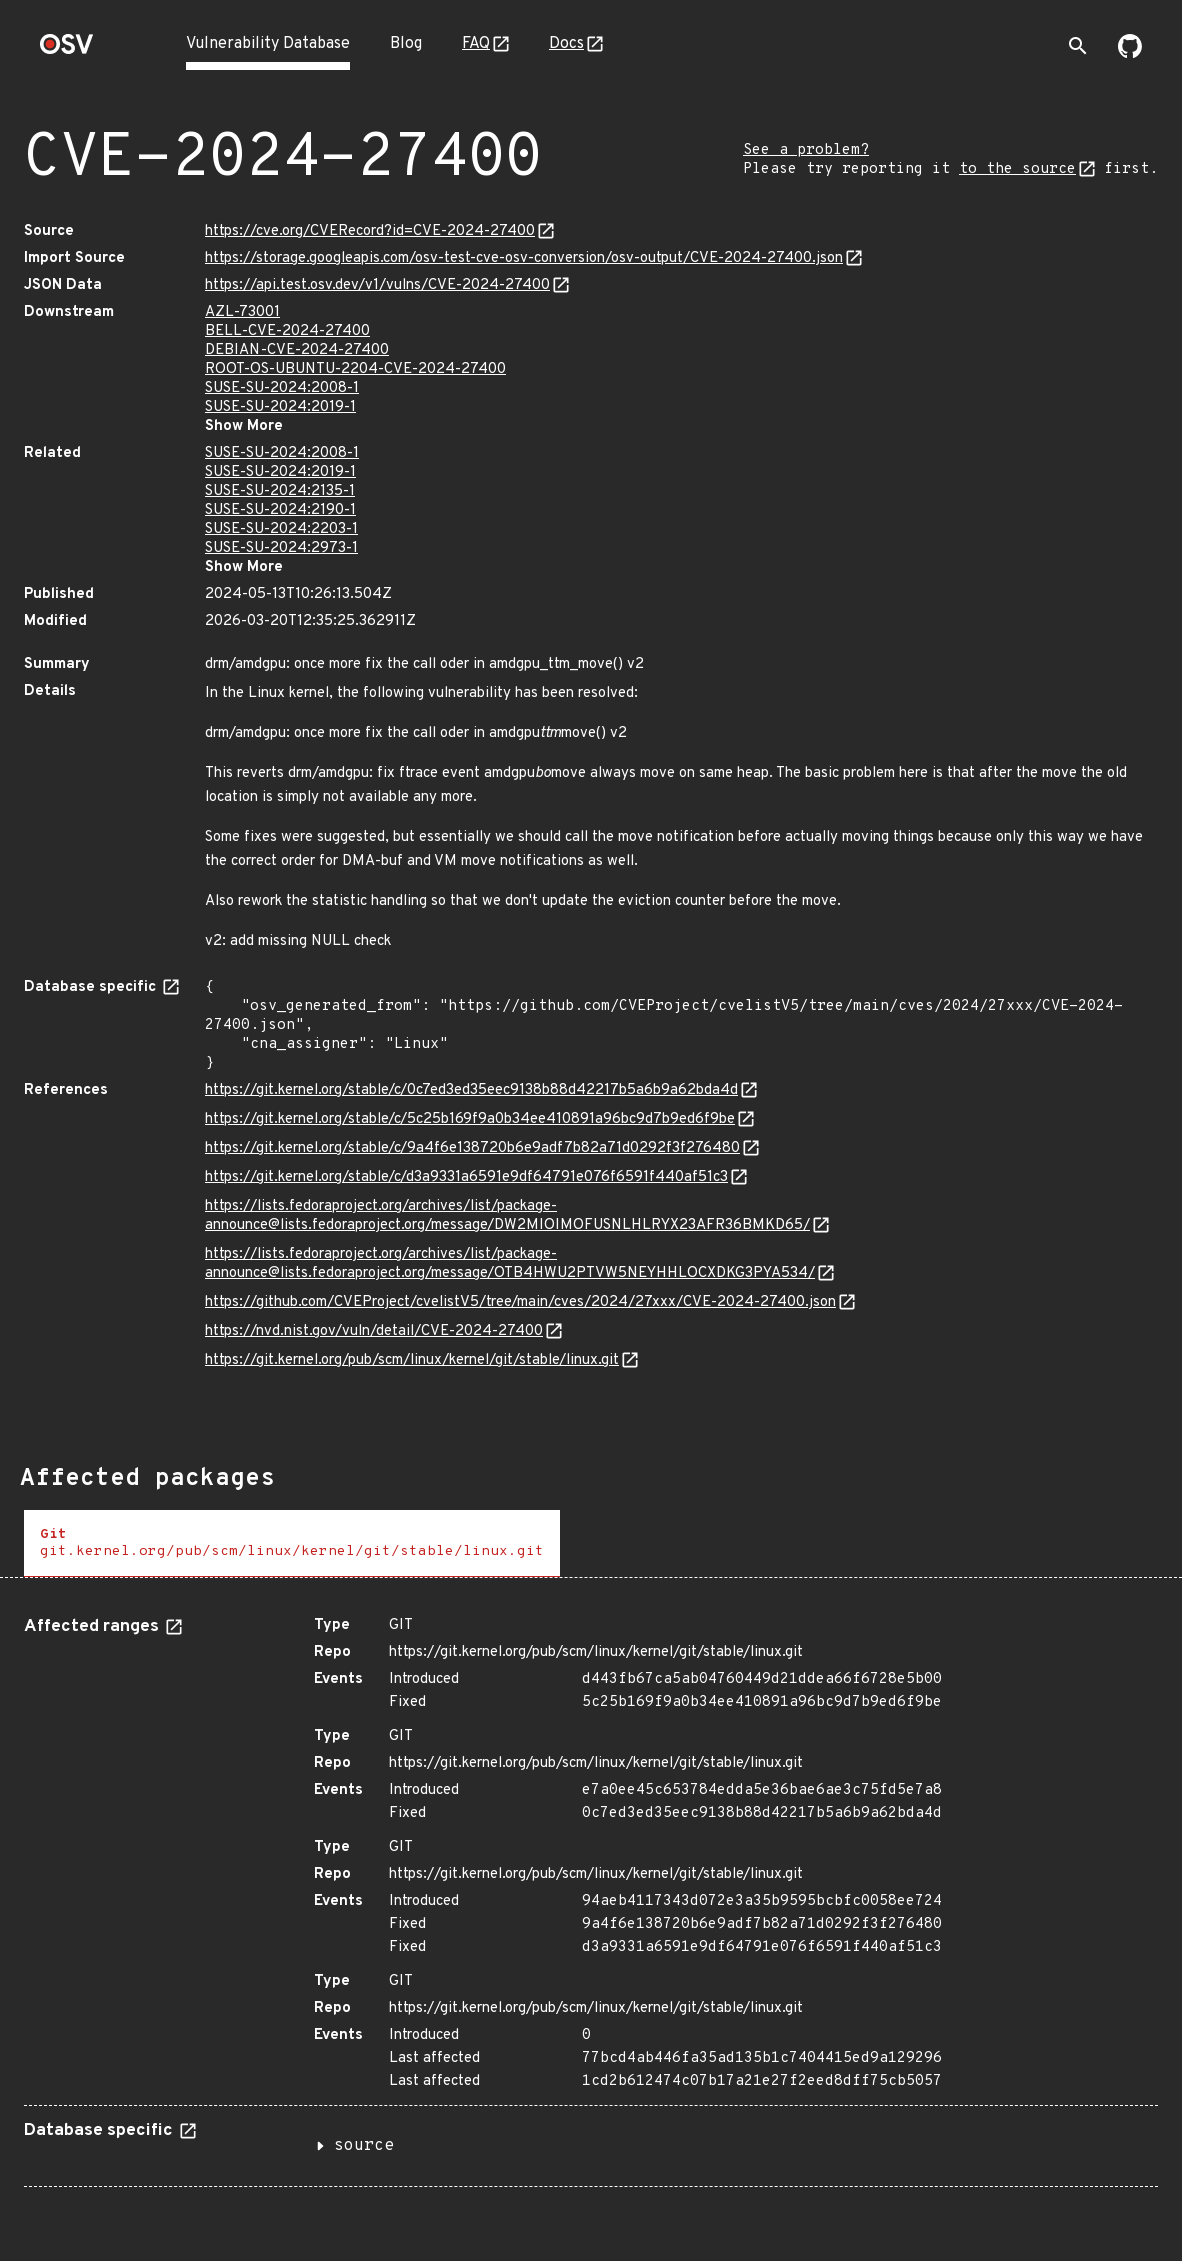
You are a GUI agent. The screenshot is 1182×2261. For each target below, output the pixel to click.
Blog (406, 44)
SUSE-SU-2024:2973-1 (281, 548)
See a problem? (806, 150)
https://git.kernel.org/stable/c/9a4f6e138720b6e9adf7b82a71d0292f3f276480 (472, 1148)
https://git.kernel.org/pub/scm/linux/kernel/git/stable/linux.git (412, 1360)
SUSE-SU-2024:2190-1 (280, 510)
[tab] (292, 1543)
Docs (566, 44)
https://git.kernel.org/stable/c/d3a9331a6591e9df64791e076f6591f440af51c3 (466, 1177)
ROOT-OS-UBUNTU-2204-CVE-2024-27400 (355, 369)
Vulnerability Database (268, 44)
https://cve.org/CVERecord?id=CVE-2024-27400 (370, 231)
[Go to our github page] (1130, 54)
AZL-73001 (242, 312)
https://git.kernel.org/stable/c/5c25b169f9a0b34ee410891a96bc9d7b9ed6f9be (470, 1119)
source (364, 2146)
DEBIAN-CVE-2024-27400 (297, 350)
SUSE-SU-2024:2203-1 (281, 529)
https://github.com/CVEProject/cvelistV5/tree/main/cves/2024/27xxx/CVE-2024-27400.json (520, 1302)
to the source (1017, 169)
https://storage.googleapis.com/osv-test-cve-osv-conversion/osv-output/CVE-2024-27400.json (524, 258)
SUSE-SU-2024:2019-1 (280, 407)
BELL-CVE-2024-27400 (287, 331)
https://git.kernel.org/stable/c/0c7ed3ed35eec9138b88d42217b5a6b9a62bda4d (471, 1090)
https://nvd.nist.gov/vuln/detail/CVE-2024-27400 (374, 1331)
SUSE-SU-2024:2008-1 (282, 388)
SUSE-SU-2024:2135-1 (280, 491)
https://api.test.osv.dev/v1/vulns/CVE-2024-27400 (377, 285)
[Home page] (67, 50)
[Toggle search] (1078, 46)
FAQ (476, 44)
